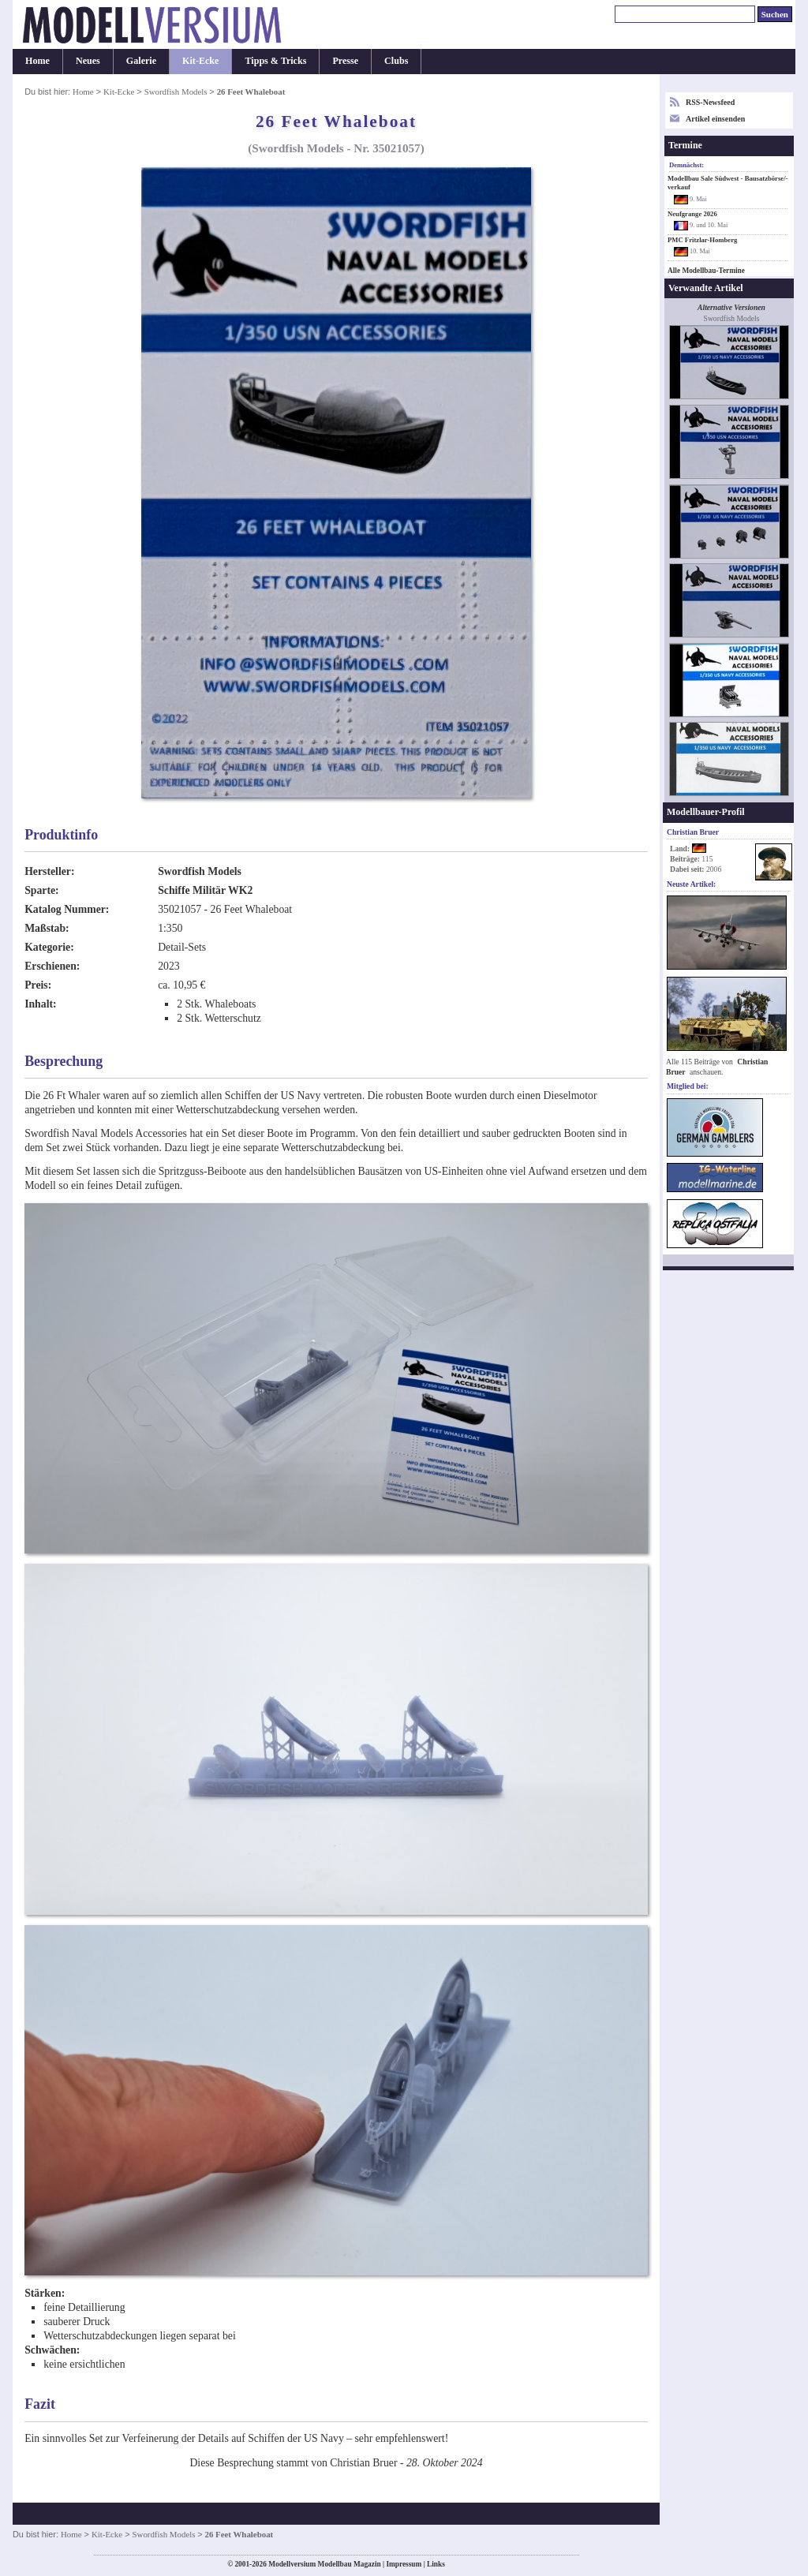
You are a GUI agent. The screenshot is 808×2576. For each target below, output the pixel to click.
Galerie (141, 60)
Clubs (396, 60)
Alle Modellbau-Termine (706, 271)
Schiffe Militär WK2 (205, 890)
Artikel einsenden (715, 118)
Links (436, 2564)
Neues (88, 60)
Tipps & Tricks (275, 60)
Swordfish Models (177, 91)
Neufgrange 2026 (692, 214)
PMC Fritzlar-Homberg (702, 240)
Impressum (403, 2564)
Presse (345, 60)
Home (37, 60)
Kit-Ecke (200, 60)
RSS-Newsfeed (710, 102)
